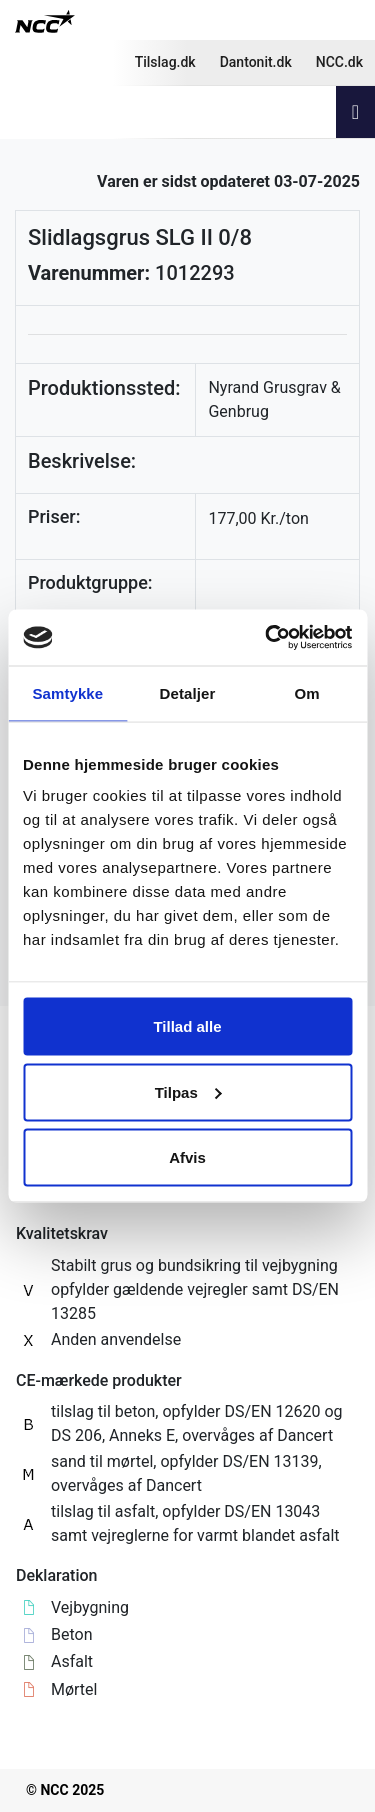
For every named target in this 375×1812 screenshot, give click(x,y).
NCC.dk (339, 62)
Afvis (187, 1157)
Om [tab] (307, 692)
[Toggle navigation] (355, 112)
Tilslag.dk (165, 62)
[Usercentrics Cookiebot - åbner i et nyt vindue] (267, 638)
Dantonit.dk (256, 62)
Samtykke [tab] (67, 692)
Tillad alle (187, 1026)
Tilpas (188, 1091)
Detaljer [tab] (188, 692)
